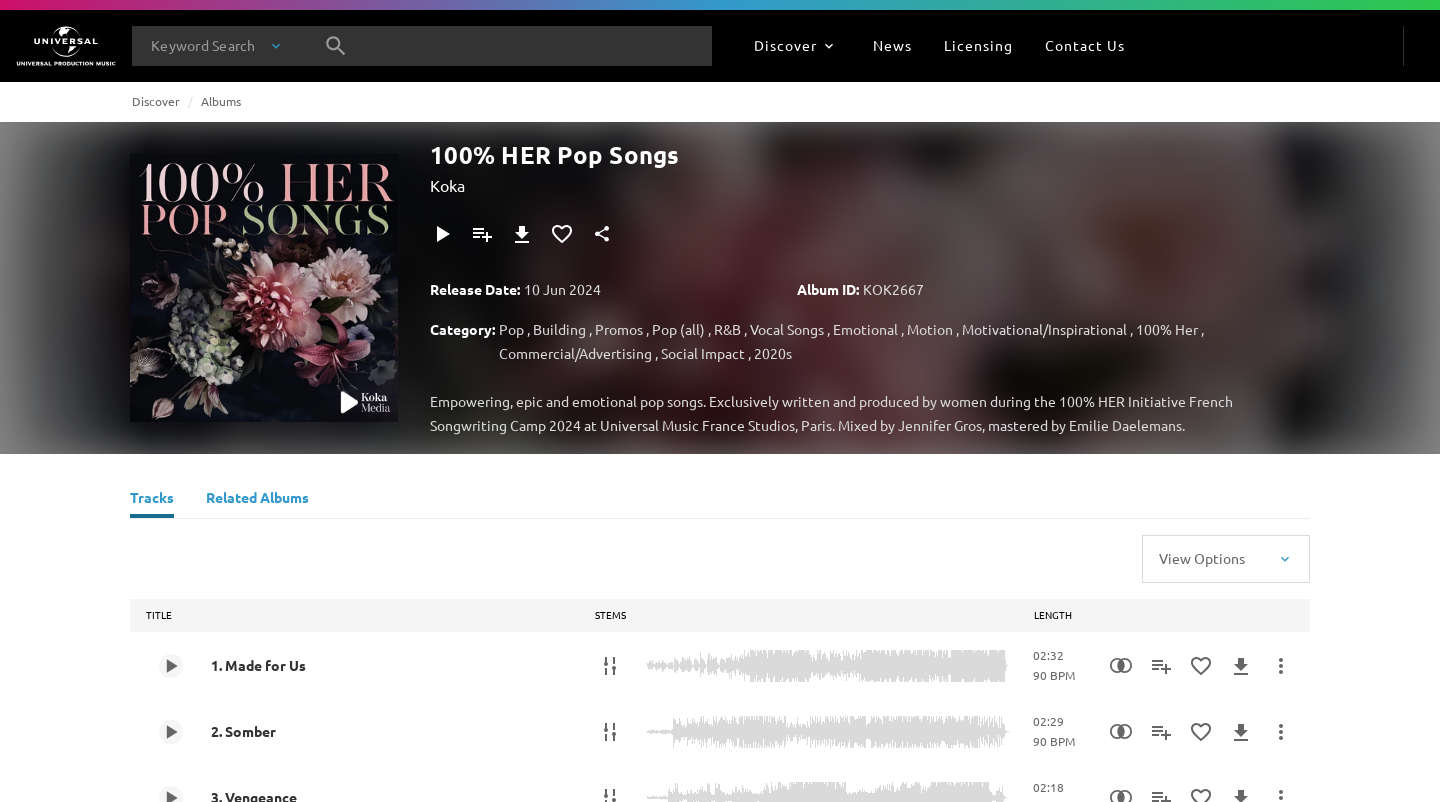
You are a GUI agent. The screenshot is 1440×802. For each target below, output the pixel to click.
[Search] (336, 46)
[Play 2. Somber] (171, 732)
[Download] (522, 234)
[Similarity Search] (1121, 666)
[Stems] (610, 666)
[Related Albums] (257, 500)
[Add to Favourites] (562, 234)
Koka (447, 185)
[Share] (602, 234)
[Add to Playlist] (482, 234)
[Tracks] (152, 500)
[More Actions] (1281, 666)
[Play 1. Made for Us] (171, 666)
